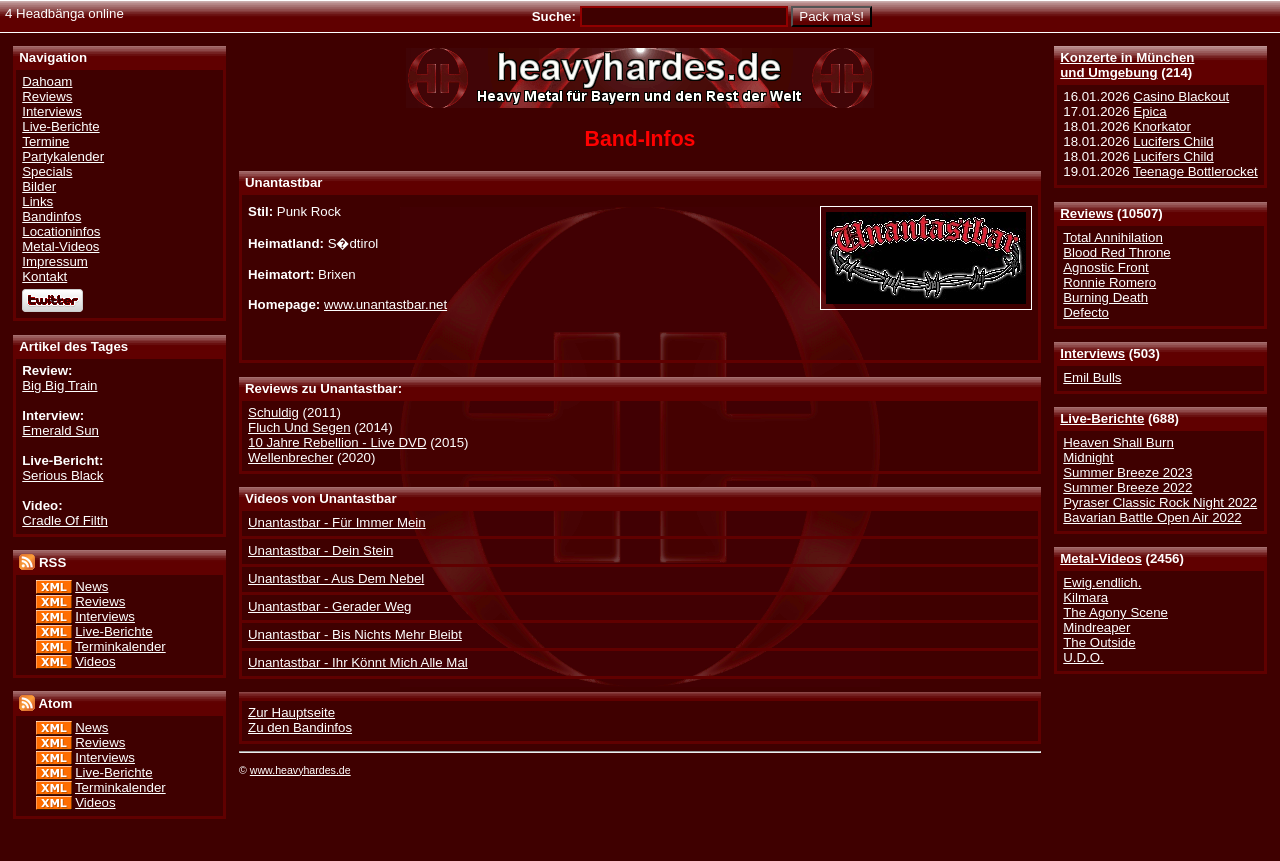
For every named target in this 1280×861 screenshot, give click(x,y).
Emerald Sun (60, 430)
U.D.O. (1083, 657)
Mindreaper (1096, 627)
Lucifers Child (1173, 141)
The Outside (1099, 642)
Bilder (39, 186)
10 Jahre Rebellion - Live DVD (337, 442)
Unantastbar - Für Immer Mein (337, 522)
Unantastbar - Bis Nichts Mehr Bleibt (355, 634)
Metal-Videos (1101, 558)
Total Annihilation (1113, 237)
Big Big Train (59, 385)
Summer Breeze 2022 (1127, 487)
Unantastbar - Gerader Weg (329, 606)
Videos (95, 661)
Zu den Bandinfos (300, 727)
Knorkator (1162, 126)
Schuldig (273, 412)
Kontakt (44, 276)
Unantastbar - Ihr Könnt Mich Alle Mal (358, 662)
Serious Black (62, 475)
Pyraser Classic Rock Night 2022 (1160, 502)
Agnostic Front (1106, 267)
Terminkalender (120, 646)
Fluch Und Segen (299, 427)
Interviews (1092, 353)
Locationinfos (61, 231)
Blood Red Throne (1116, 252)
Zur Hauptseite (291, 712)
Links (37, 201)
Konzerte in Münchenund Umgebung (1127, 65)
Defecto (1086, 312)
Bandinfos (51, 216)
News (91, 586)
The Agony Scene (1115, 612)
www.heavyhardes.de (300, 770)
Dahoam (47, 81)
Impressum (55, 261)
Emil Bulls (1092, 377)
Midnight (1088, 457)
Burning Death (1105, 297)
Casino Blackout (1181, 96)
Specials (47, 171)
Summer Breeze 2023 (1127, 472)
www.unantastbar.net (385, 304)
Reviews (1086, 213)
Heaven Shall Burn (1118, 442)
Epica (1149, 111)
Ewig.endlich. (1102, 582)
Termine (45, 141)
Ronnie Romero (1109, 282)
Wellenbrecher (290, 457)
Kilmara (1085, 597)
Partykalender (63, 156)
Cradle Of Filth (65, 520)
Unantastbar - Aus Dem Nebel (336, 578)
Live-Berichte (1102, 418)
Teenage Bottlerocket (1195, 171)
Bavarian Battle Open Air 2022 (1152, 517)
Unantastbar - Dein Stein (320, 550)
